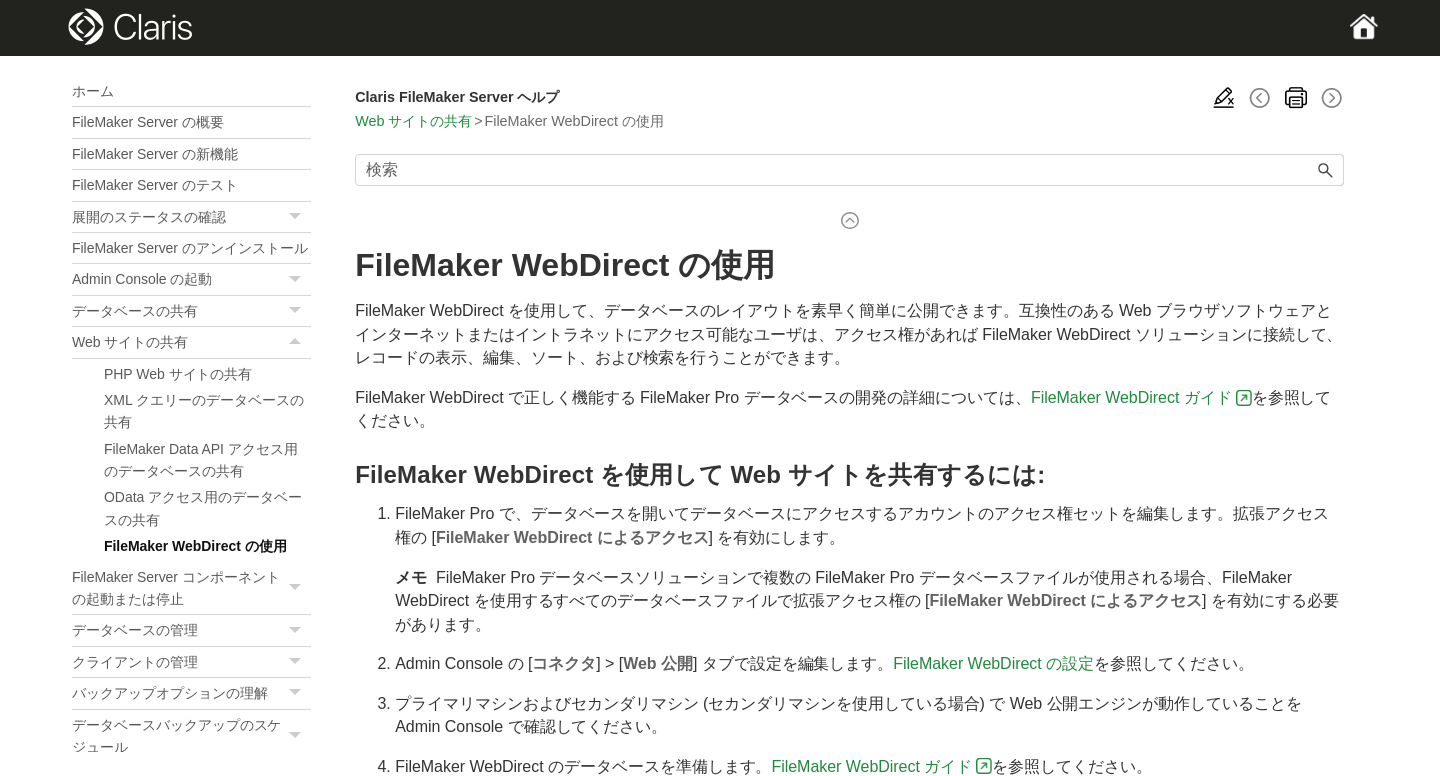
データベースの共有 (191, 311)
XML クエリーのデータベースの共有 (204, 411)
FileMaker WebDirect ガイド (1131, 397)
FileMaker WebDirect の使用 (195, 546)
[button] (297, 217)
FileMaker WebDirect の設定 (993, 663)
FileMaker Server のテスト (155, 185)
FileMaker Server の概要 (148, 122)
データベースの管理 (191, 630)
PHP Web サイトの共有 (178, 374)
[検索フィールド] (849, 170)
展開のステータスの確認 (191, 217)
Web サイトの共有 (191, 342)
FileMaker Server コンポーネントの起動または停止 (191, 588)
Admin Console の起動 (191, 279)
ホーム (93, 91)
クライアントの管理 (191, 662)
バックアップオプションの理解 (191, 693)
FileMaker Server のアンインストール (190, 248)
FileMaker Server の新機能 (155, 154)
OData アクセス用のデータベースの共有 (203, 508)
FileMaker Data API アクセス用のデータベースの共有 (201, 460)
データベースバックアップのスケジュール (191, 736)
